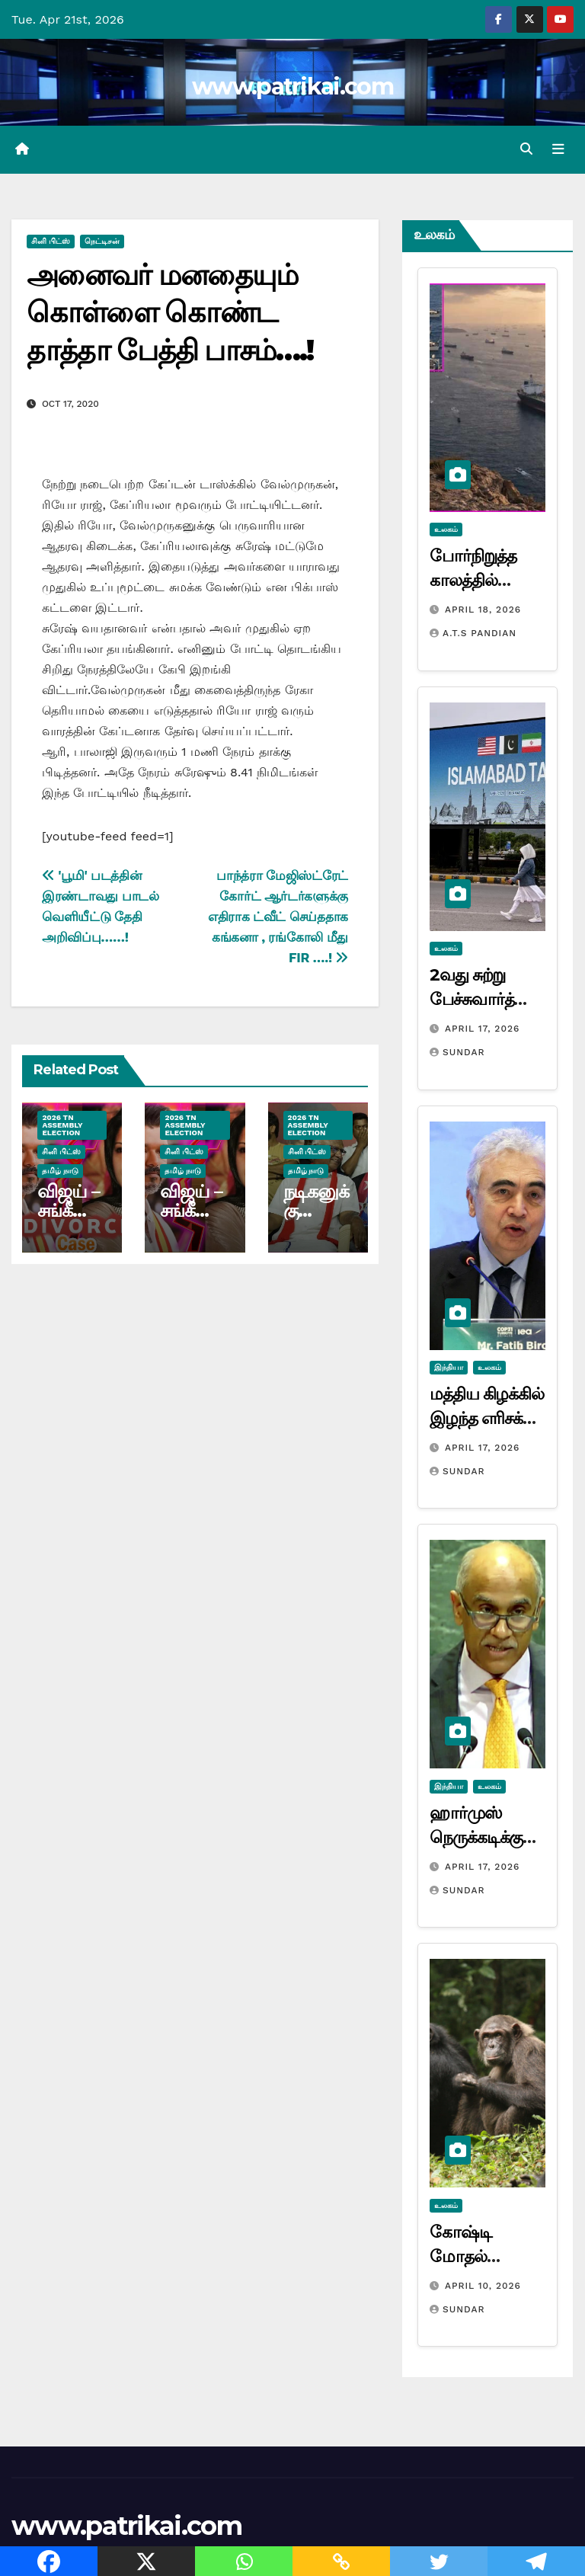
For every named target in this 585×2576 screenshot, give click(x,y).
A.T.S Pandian (473, 633)
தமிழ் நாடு (60, 1170)
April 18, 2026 (483, 609)
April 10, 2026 (483, 2285)
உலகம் (446, 529)
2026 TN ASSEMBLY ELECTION (62, 1125)
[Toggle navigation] (558, 149)
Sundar (457, 1052)
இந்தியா (448, 1367)
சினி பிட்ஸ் (50, 241)
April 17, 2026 (482, 1028)
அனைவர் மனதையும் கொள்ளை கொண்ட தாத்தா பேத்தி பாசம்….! (170, 312)
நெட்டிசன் (102, 241)
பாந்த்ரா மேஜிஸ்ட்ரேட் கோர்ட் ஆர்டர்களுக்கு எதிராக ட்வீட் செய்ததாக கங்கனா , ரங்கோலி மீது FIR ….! (278, 916)
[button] (526, 149)
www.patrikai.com (292, 86)
